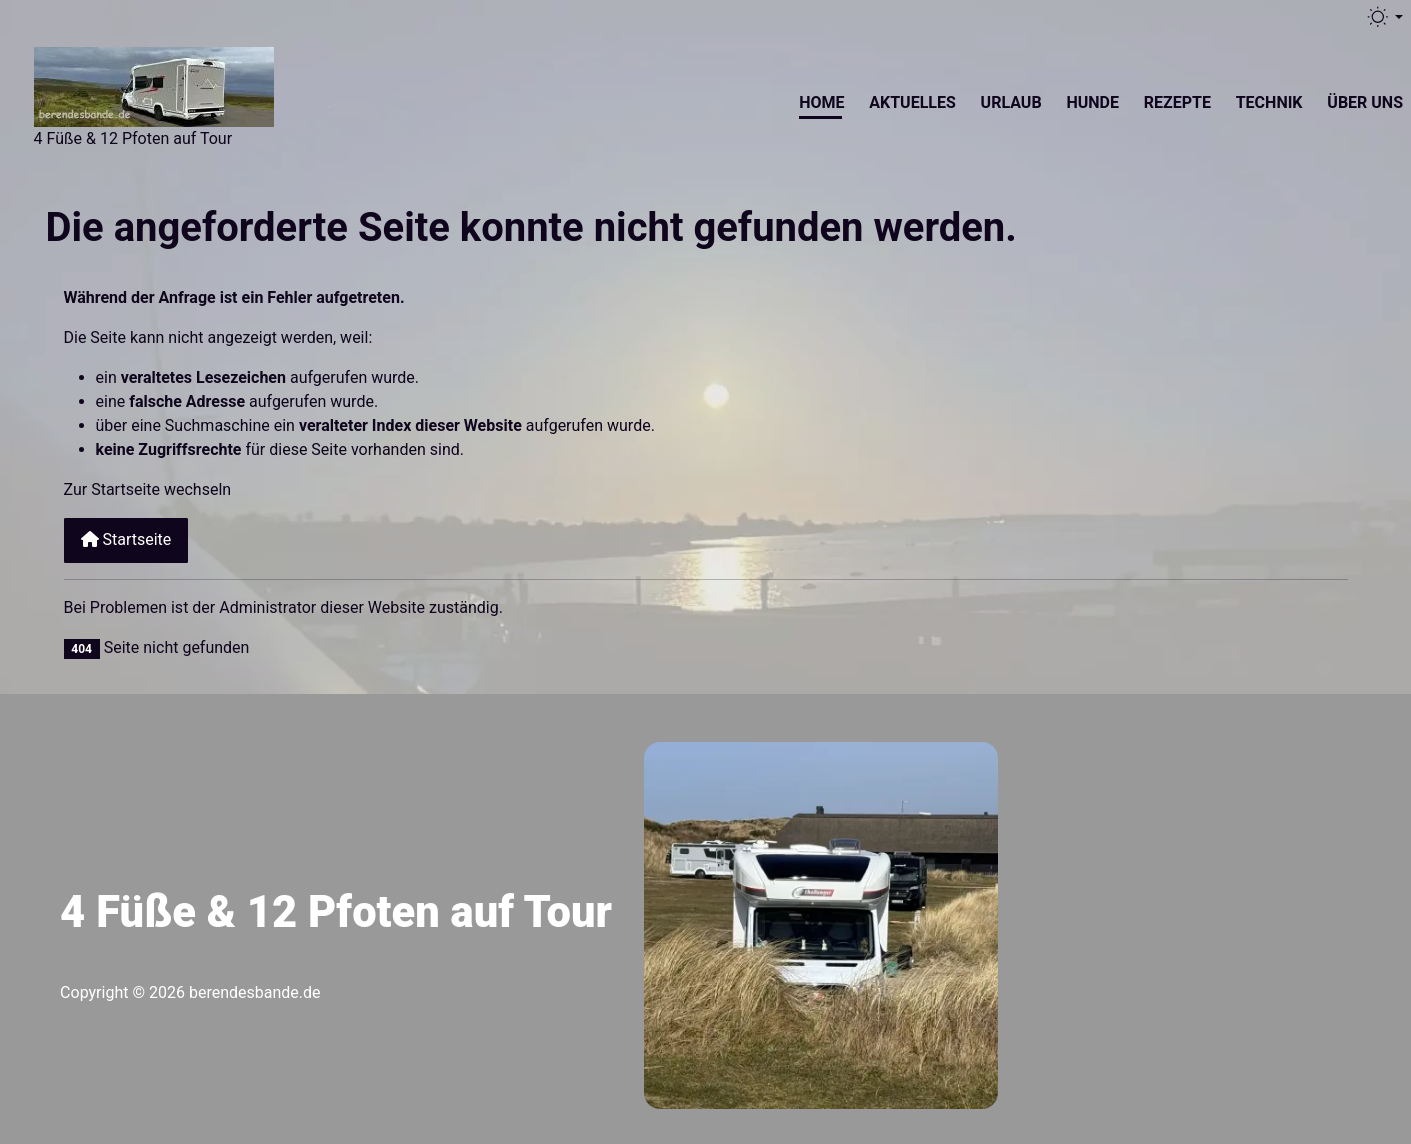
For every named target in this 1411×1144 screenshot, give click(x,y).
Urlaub (1011, 102)
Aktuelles (912, 102)
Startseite (126, 539)
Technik (1269, 102)
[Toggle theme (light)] (1384, 17)
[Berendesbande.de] (154, 84)
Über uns (1365, 102)
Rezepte (1177, 102)
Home (821, 102)
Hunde (1092, 102)
